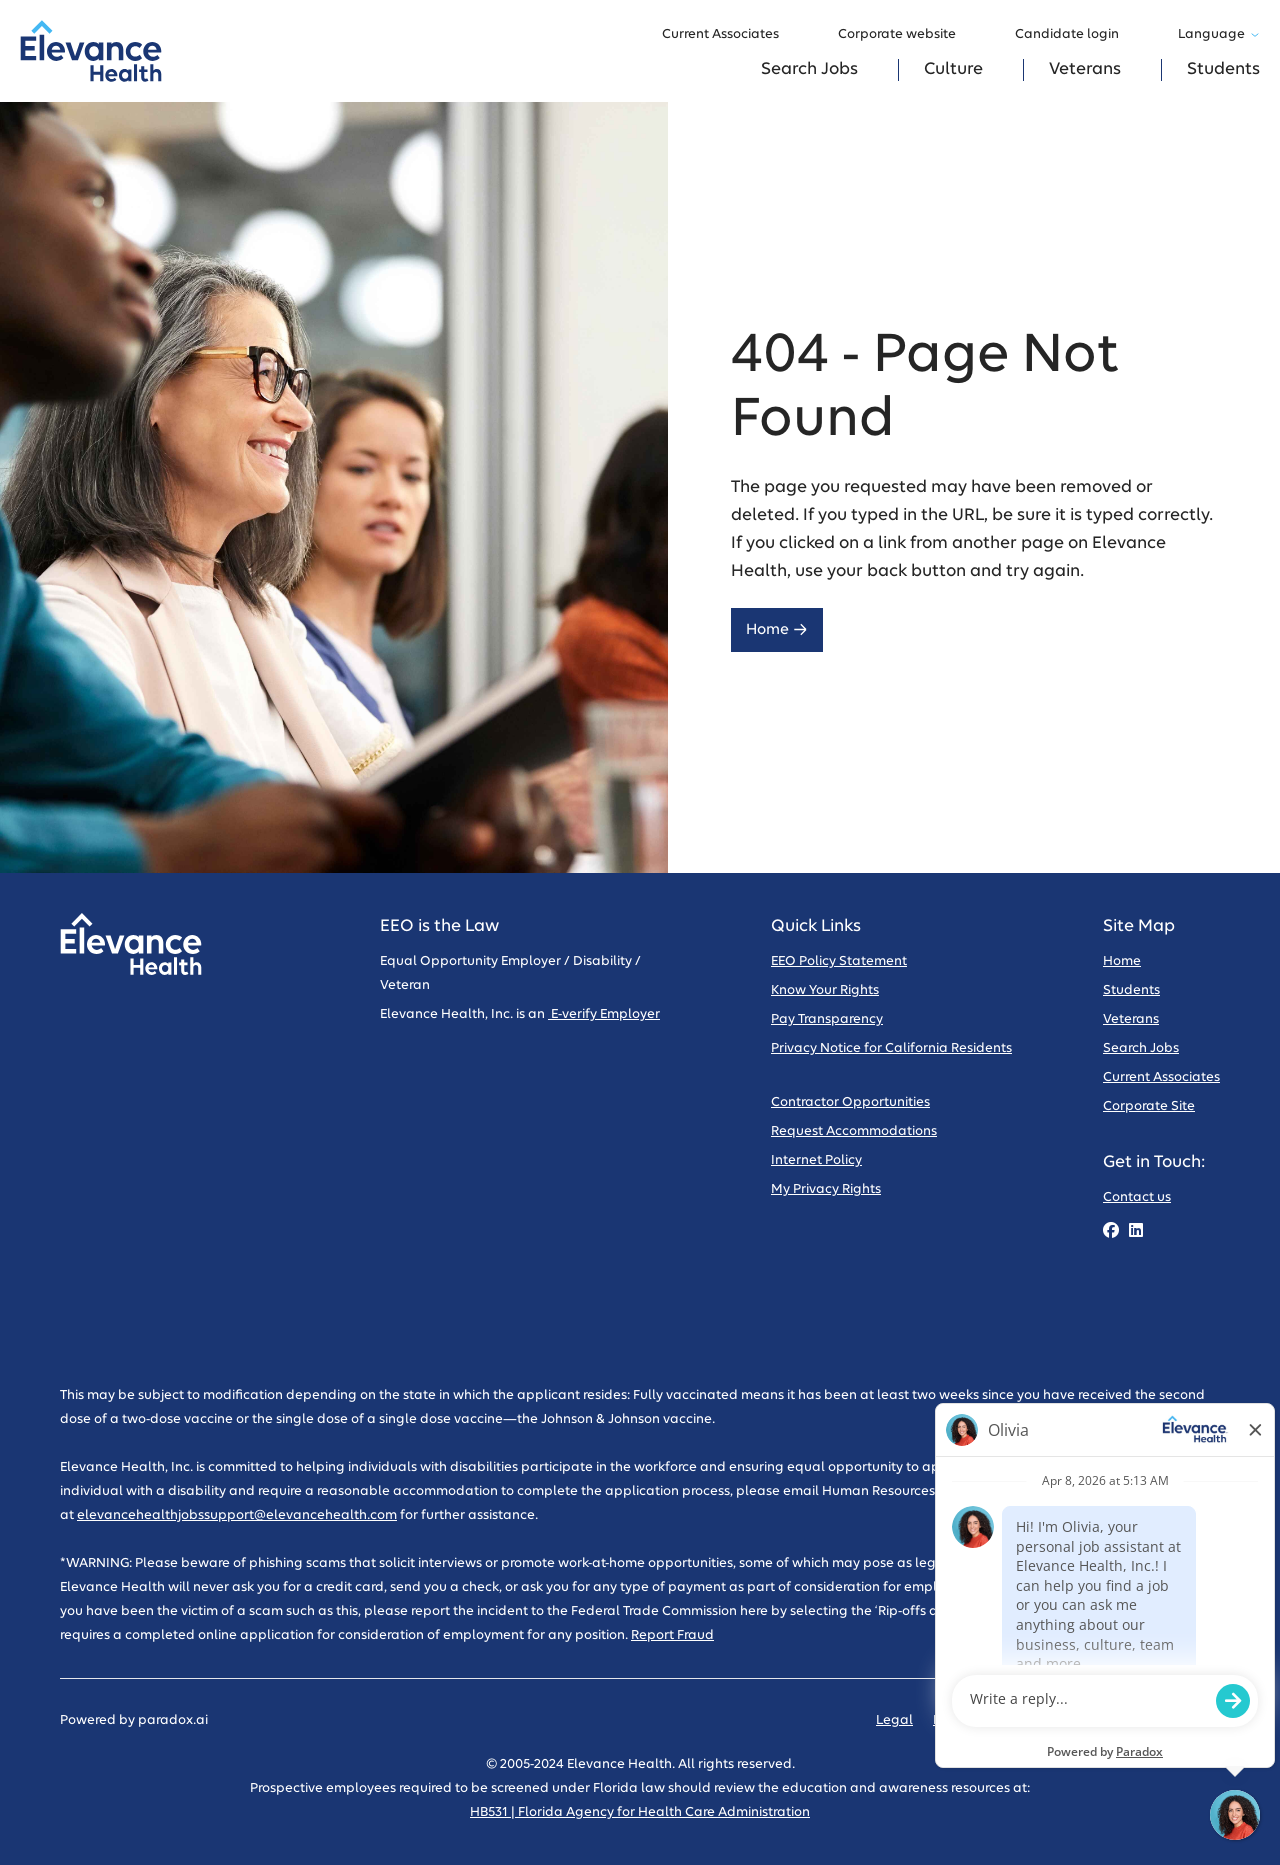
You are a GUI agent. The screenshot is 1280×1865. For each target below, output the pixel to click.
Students (1223, 69)
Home (777, 629)
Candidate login (1076, 35)
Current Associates (730, 35)
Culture (953, 69)
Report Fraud (672, 1635)
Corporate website (906, 35)
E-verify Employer (604, 1014)
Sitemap (1193, 1720)
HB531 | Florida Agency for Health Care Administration (640, 1812)
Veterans (1085, 69)
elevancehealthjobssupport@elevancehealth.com (237, 1515)
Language (1219, 34)
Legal (894, 1720)
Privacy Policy (976, 1720)
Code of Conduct (1092, 1720)
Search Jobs (809, 69)
